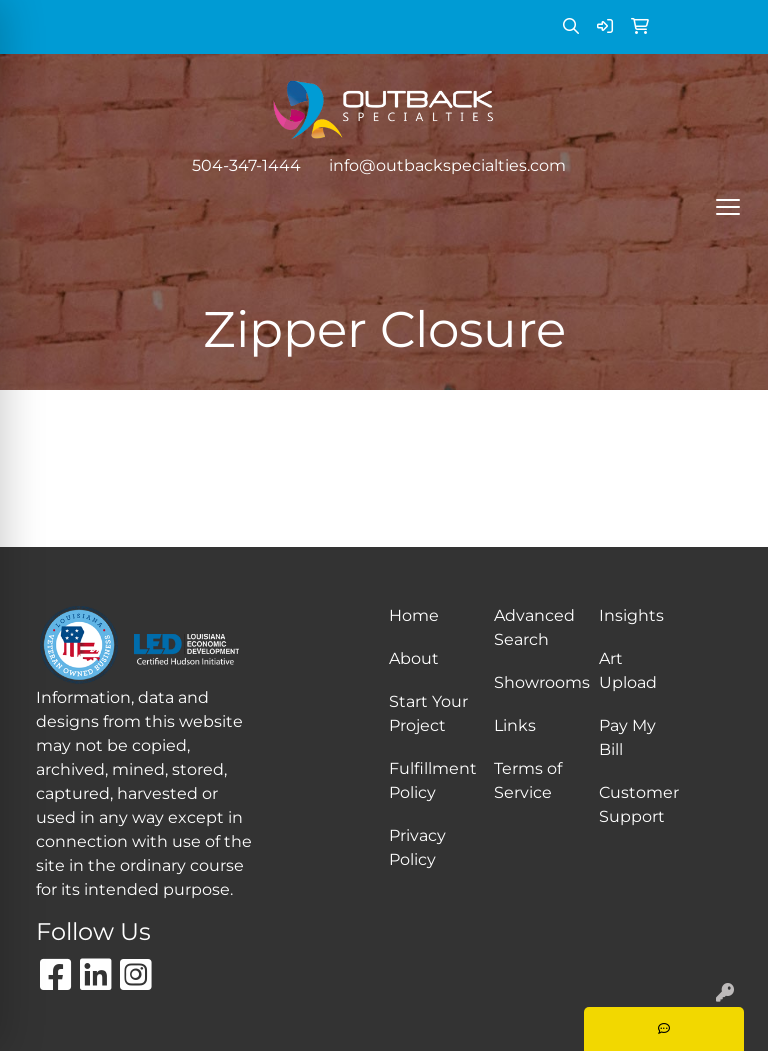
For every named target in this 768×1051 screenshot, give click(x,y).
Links (515, 725)
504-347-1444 (246, 165)
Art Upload (628, 670)
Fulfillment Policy (429, 780)
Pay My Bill (627, 737)
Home (414, 615)
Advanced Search (534, 627)
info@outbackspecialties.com (447, 165)
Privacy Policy (417, 847)
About (414, 658)
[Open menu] (728, 207)
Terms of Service (528, 780)
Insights (631, 615)
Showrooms (534, 682)
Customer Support (639, 804)
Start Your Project (428, 713)
